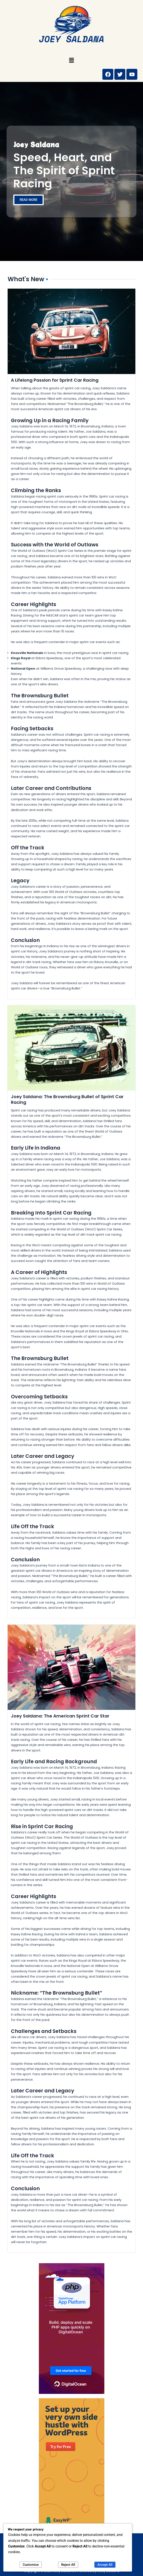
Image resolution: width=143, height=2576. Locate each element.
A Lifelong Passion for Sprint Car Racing (54, 380)
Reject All (68, 2565)
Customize (31, 2565)
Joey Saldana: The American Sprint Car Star (60, 1716)
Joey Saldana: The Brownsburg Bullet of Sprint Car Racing (67, 1099)
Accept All (104, 2565)
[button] (71, 60)
